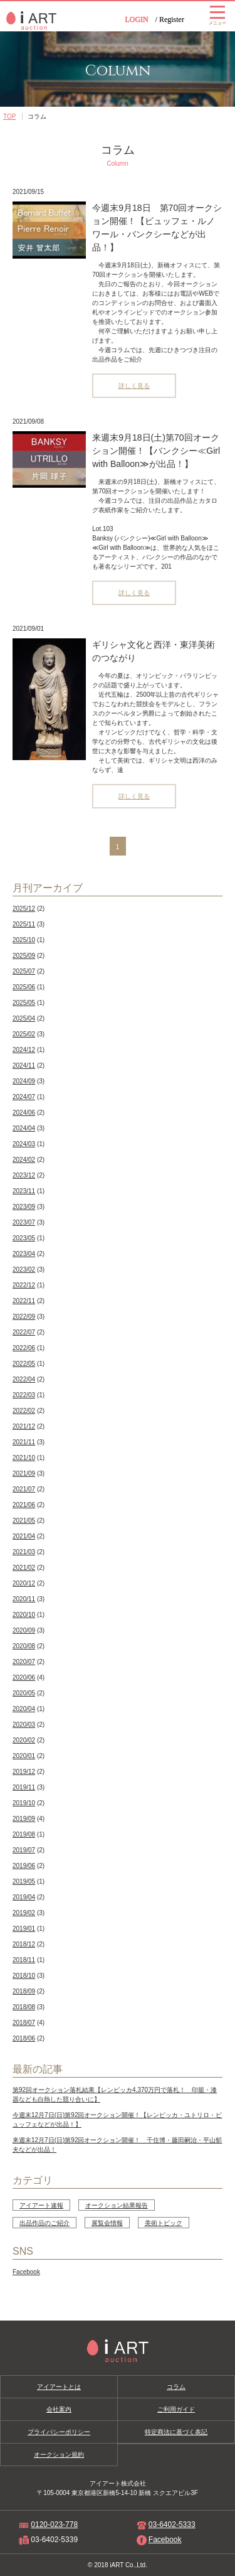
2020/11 (24, 1599)
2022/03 (24, 1395)
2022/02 (24, 1410)
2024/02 (24, 1159)
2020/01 (24, 1755)
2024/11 (24, 1065)
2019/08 (24, 1834)
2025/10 (24, 939)
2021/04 (24, 1536)
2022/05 (24, 1363)
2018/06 (24, 2038)
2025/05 (24, 1002)
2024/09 (24, 1081)
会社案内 (58, 2409)
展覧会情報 (107, 2222)
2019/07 (24, 1850)
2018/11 (24, 1959)
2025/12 (24, 908)
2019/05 (24, 1881)
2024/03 (24, 1143)
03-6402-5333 (172, 2524)
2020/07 (24, 1661)
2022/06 (24, 1347)
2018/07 (24, 2022)
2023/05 (24, 1238)
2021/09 (24, 1473)
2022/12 (24, 1285)
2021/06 (24, 1504)
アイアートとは (59, 2386)
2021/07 (24, 1489)
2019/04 (24, 1897)
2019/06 (24, 1865)
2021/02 (24, 1567)
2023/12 (24, 1175)
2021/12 (24, 1426)
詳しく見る (134, 385)
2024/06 (24, 1112)
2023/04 (24, 1253)
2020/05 (24, 1693)
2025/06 (24, 987)
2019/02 (24, 1912)
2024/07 (24, 1096)
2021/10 (24, 1457)
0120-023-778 (54, 2524)
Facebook (26, 2271)
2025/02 (24, 1034)
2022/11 (24, 1300)
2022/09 (24, 1316)
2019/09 (24, 1818)
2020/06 (24, 1677)
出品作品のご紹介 (44, 2222)
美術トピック (163, 2222)
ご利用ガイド (176, 2409)
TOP (9, 116)
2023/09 (24, 1206)
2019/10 (24, 1803)
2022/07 (24, 1332)
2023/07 (24, 1222)
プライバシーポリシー (59, 2431)
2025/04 (24, 1018)
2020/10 (24, 1614)
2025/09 (24, 955)
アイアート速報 (41, 2205)
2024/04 (24, 1128)
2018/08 (24, 2007)
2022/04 (24, 1379)
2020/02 (24, 1740)
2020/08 (24, 1646)
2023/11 (24, 1191)
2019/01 (24, 1928)
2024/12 (24, 1049)
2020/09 (24, 1630)
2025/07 (24, 971)
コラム (176, 2386)
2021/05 (24, 1520)
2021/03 (24, 1551)
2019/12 (24, 1771)
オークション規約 (59, 2454)
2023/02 (24, 1269)
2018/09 (24, 1991)
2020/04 (24, 1708)
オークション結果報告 (116, 2205)
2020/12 (24, 1583)
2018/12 (24, 1944)
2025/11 (24, 924)
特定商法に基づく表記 (176, 2431)
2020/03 (24, 1724)
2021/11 (24, 1442)
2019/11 (24, 1787)
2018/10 (24, 1975)
